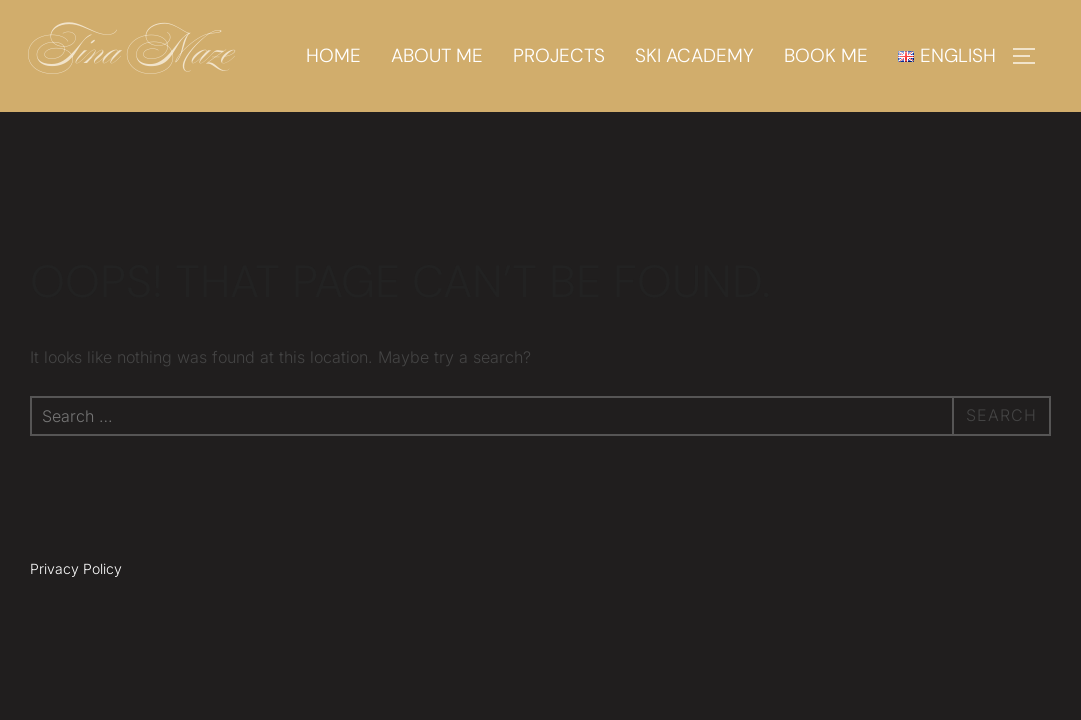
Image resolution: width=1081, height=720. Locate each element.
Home (333, 55)
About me (437, 55)
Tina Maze (132, 56)
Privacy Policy (76, 568)
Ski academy (694, 55)
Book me (826, 55)
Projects (559, 55)
